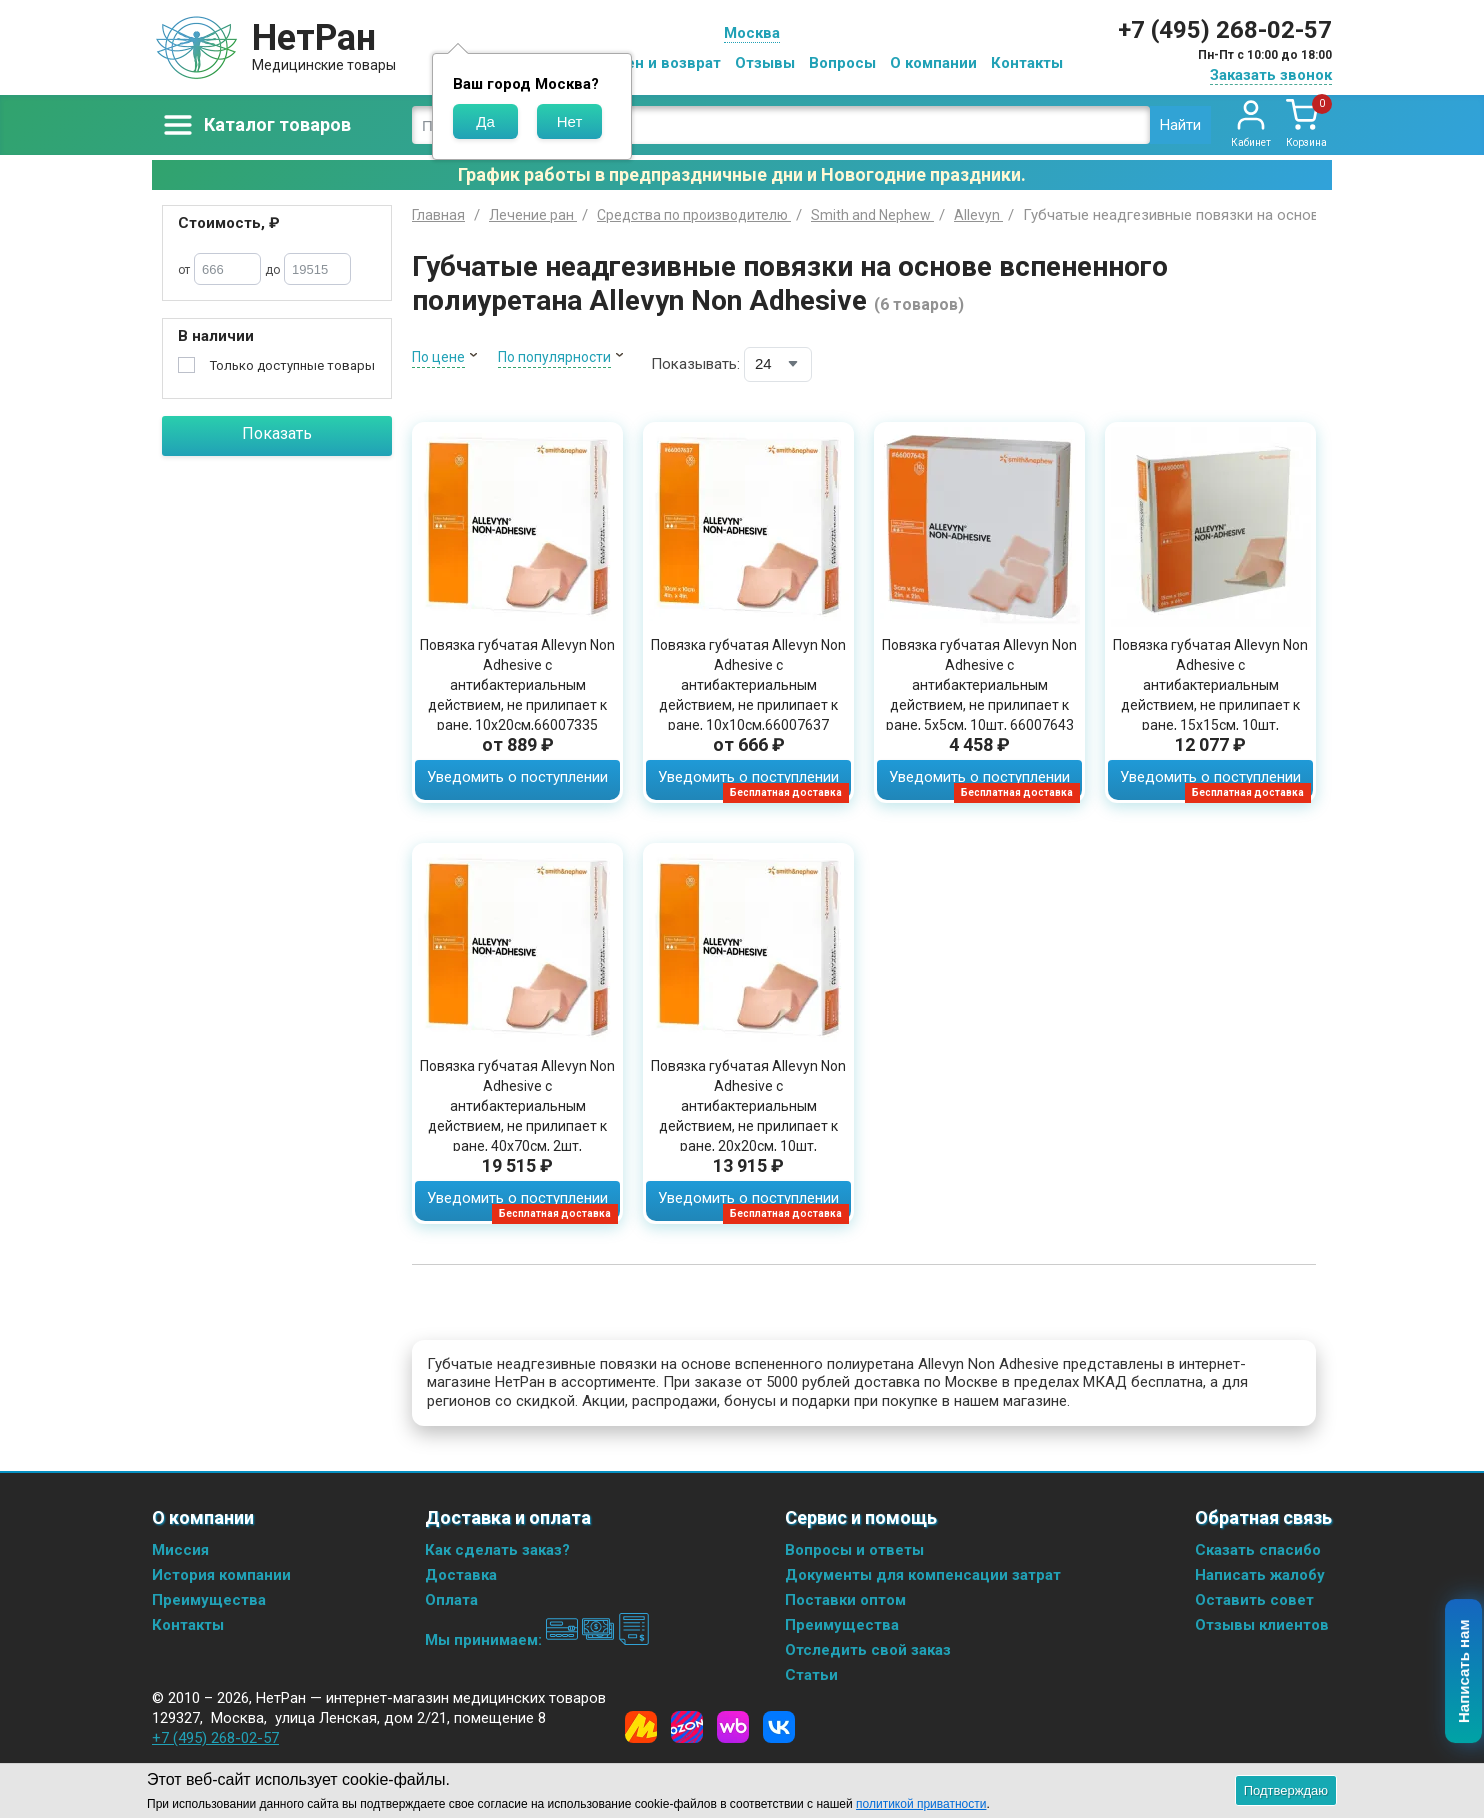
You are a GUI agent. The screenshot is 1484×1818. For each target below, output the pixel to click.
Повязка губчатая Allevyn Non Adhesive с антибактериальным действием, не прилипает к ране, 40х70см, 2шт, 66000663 (517, 1116)
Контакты (1027, 63)
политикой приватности (921, 1804)
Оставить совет (1254, 1600)
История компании (221, 1575)
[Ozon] (687, 1727)
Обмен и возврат (658, 63)
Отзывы (765, 63)
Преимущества (209, 1600)
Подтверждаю (1286, 1790)
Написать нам (1464, 1672)
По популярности (554, 357)
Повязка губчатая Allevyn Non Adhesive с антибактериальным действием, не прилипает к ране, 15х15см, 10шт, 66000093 (1210, 695)
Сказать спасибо (1258, 1550)
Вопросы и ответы (854, 1550)
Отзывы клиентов (1262, 1625)
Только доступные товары (292, 365)
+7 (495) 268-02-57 (1225, 30)
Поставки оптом (845, 1600)
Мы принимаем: (537, 1640)
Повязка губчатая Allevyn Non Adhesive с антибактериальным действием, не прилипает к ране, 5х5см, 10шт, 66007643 (979, 685)
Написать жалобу (1260, 1575)
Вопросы (842, 63)
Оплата (451, 1600)
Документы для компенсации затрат (923, 1575)
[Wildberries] (733, 1727)
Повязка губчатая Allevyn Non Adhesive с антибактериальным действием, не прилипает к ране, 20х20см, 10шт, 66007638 (748, 1116)
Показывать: (695, 364)
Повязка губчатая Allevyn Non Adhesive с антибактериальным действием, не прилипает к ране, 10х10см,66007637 (748, 685)
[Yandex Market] (641, 1727)
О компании (933, 63)
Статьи (811, 1675)
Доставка (461, 1575)
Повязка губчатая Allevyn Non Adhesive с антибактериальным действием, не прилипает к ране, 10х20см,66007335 (517, 685)
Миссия (180, 1550)
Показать (277, 433)
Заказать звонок (1271, 75)
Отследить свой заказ (868, 1650)
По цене (438, 357)
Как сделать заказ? (497, 1550)
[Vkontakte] (779, 1727)
